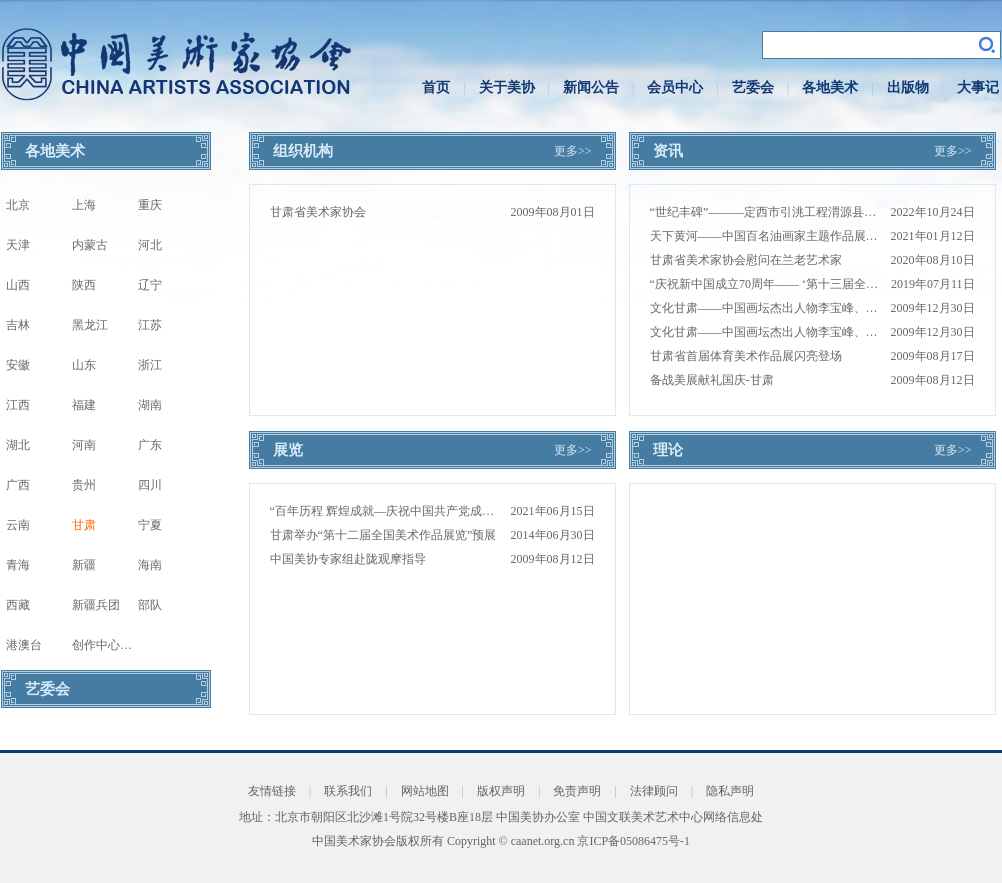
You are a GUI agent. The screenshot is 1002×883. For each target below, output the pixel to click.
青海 (18, 565)
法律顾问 (654, 791)
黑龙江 (90, 325)
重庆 (150, 205)
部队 (150, 605)
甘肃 (84, 525)
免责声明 (577, 791)
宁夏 (150, 525)
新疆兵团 (96, 605)
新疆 (84, 565)
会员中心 (675, 87)
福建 (84, 405)
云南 (18, 525)
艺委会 (753, 87)
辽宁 (150, 285)
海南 (150, 565)
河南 (84, 445)
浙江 (150, 365)
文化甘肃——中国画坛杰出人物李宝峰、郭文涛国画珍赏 (800, 308)
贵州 (84, 485)
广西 (18, 485)
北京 (18, 205)
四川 (150, 485)
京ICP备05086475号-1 (633, 841)
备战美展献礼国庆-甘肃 (712, 380)
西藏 (18, 605)
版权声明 (501, 791)
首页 (436, 87)
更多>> (573, 151)
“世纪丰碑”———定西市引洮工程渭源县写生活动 (781, 212)
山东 (84, 365)
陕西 (84, 285)
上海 (84, 205)
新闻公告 (591, 87)
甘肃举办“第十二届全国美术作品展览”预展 (383, 535)
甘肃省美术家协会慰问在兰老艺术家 (746, 260)
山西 (18, 285)
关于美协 (507, 87)
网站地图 (425, 791)
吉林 (18, 325)
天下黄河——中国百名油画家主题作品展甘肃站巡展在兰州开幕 (818, 236)
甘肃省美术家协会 (318, 212)
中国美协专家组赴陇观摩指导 (348, 559)
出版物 (908, 87)
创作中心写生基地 (120, 645)
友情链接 (272, 791)
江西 (18, 405)
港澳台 (24, 645)
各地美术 (830, 87)
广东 (150, 445)
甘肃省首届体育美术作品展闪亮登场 (746, 356)
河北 (150, 245)
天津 (18, 245)
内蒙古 (90, 245)
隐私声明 (730, 791)
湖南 (150, 405)
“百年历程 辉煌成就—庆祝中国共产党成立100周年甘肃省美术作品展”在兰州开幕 (484, 511)
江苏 (150, 325)
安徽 (18, 365)
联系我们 (348, 791)
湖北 (18, 445)
